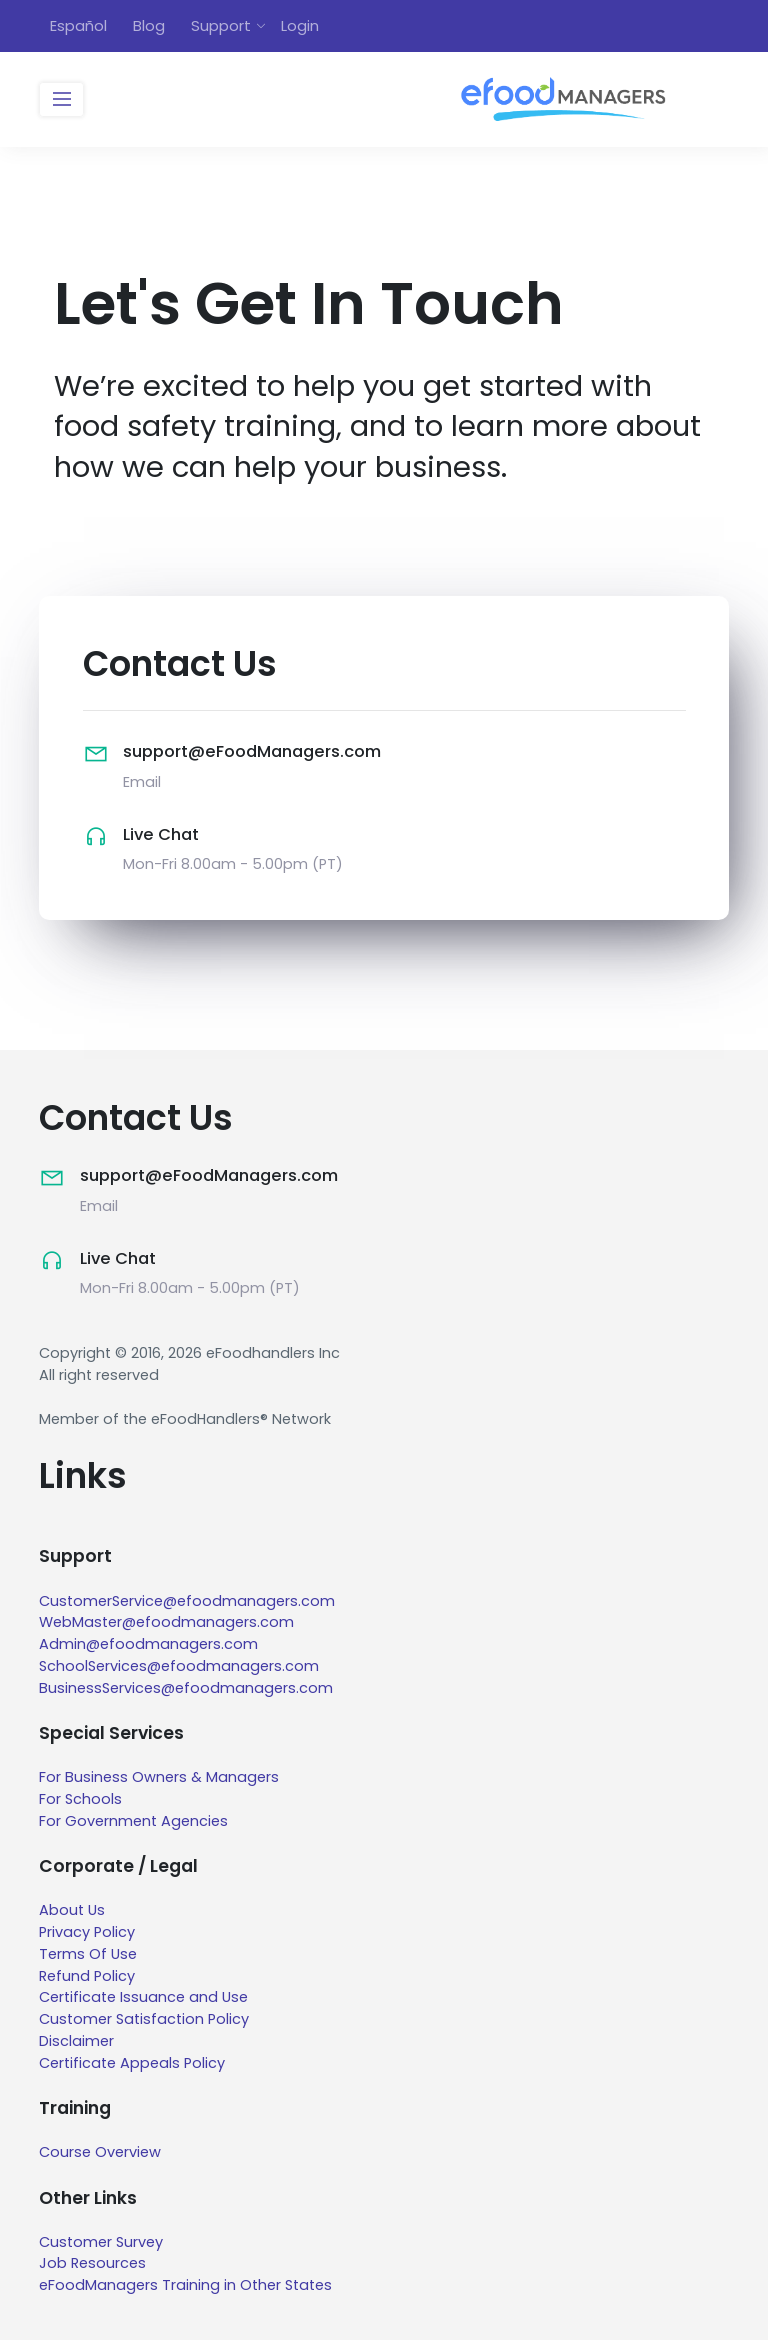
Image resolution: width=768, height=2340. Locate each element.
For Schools (80, 1799)
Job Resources (92, 2263)
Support (221, 25)
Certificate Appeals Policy (132, 2063)
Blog (149, 25)
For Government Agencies (133, 1821)
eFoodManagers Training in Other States (185, 2285)
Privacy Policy (87, 1932)
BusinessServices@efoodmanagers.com (186, 1688)
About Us (72, 1910)
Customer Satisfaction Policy (144, 2019)
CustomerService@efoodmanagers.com (187, 1601)
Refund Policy (87, 1976)
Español (78, 25)
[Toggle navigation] (61, 100)
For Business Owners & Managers (159, 1777)
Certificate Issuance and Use (143, 1997)
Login (300, 25)
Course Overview (100, 2152)
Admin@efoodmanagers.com (148, 1644)
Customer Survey (101, 2242)
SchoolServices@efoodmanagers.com (179, 1666)
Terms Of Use (88, 1954)
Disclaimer (76, 2041)
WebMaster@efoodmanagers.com (166, 1622)
